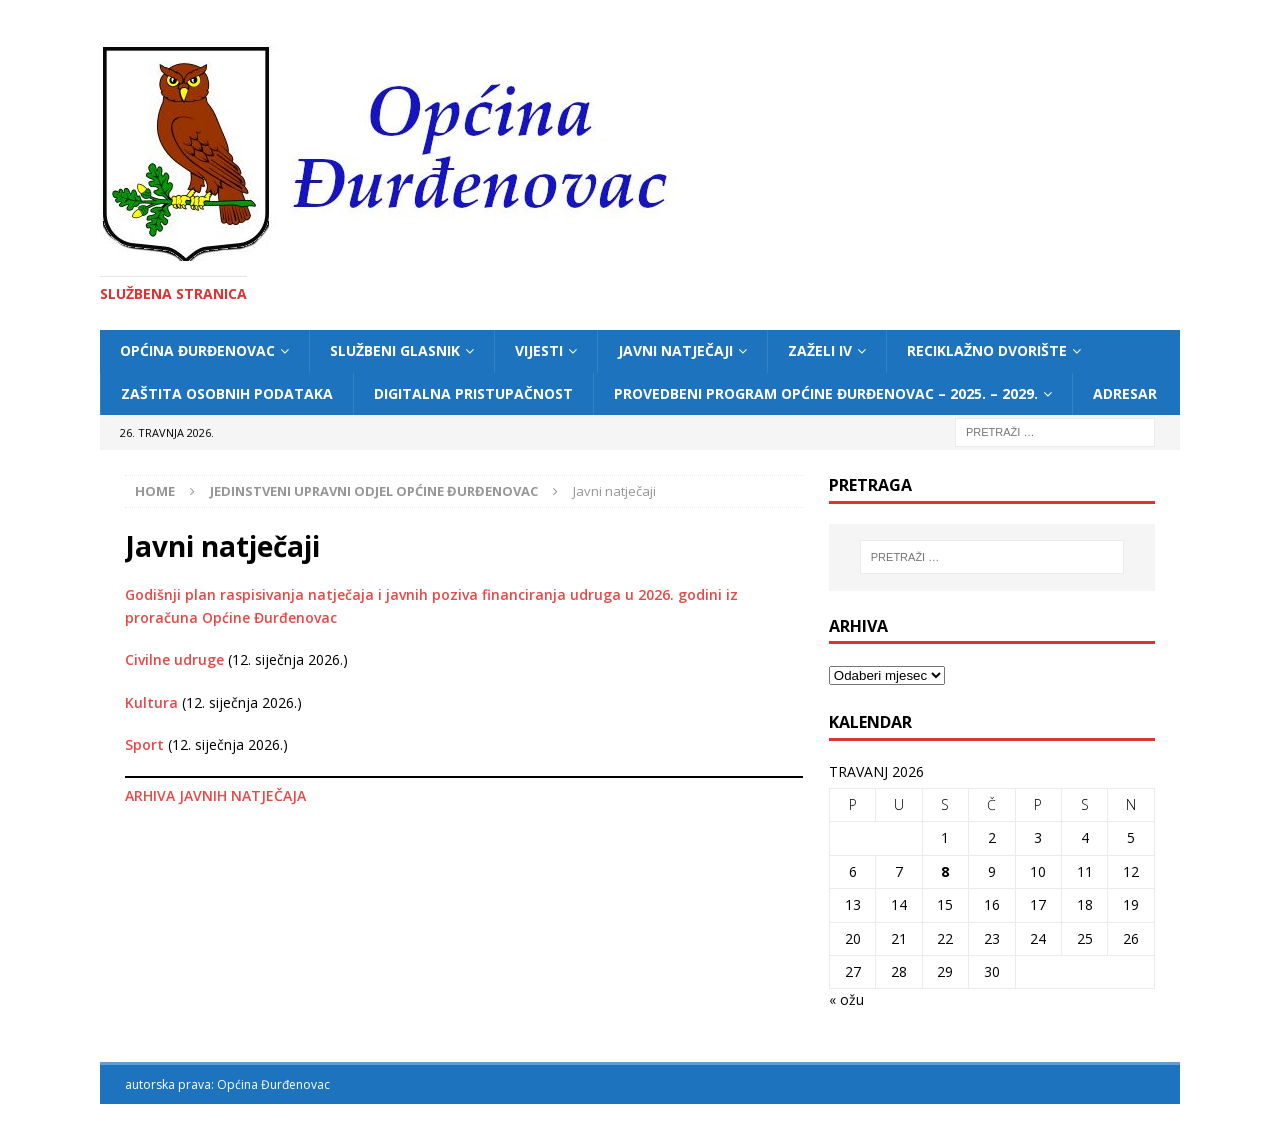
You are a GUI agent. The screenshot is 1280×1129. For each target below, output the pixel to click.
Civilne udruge (174, 659)
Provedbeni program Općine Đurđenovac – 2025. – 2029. (826, 393)
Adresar (1125, 393)
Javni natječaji (675, 350)
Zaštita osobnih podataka (227, 393)
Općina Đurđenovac (197, 350)
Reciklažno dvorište (987, 350)
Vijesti (539, 350)
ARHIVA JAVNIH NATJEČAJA (215, 795)
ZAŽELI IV (820, 350)
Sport (144, 744)
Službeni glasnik (395, 350)
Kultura (151, 702)
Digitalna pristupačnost (473, 393)
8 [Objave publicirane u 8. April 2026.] (945, 871)
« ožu (846, 999)
